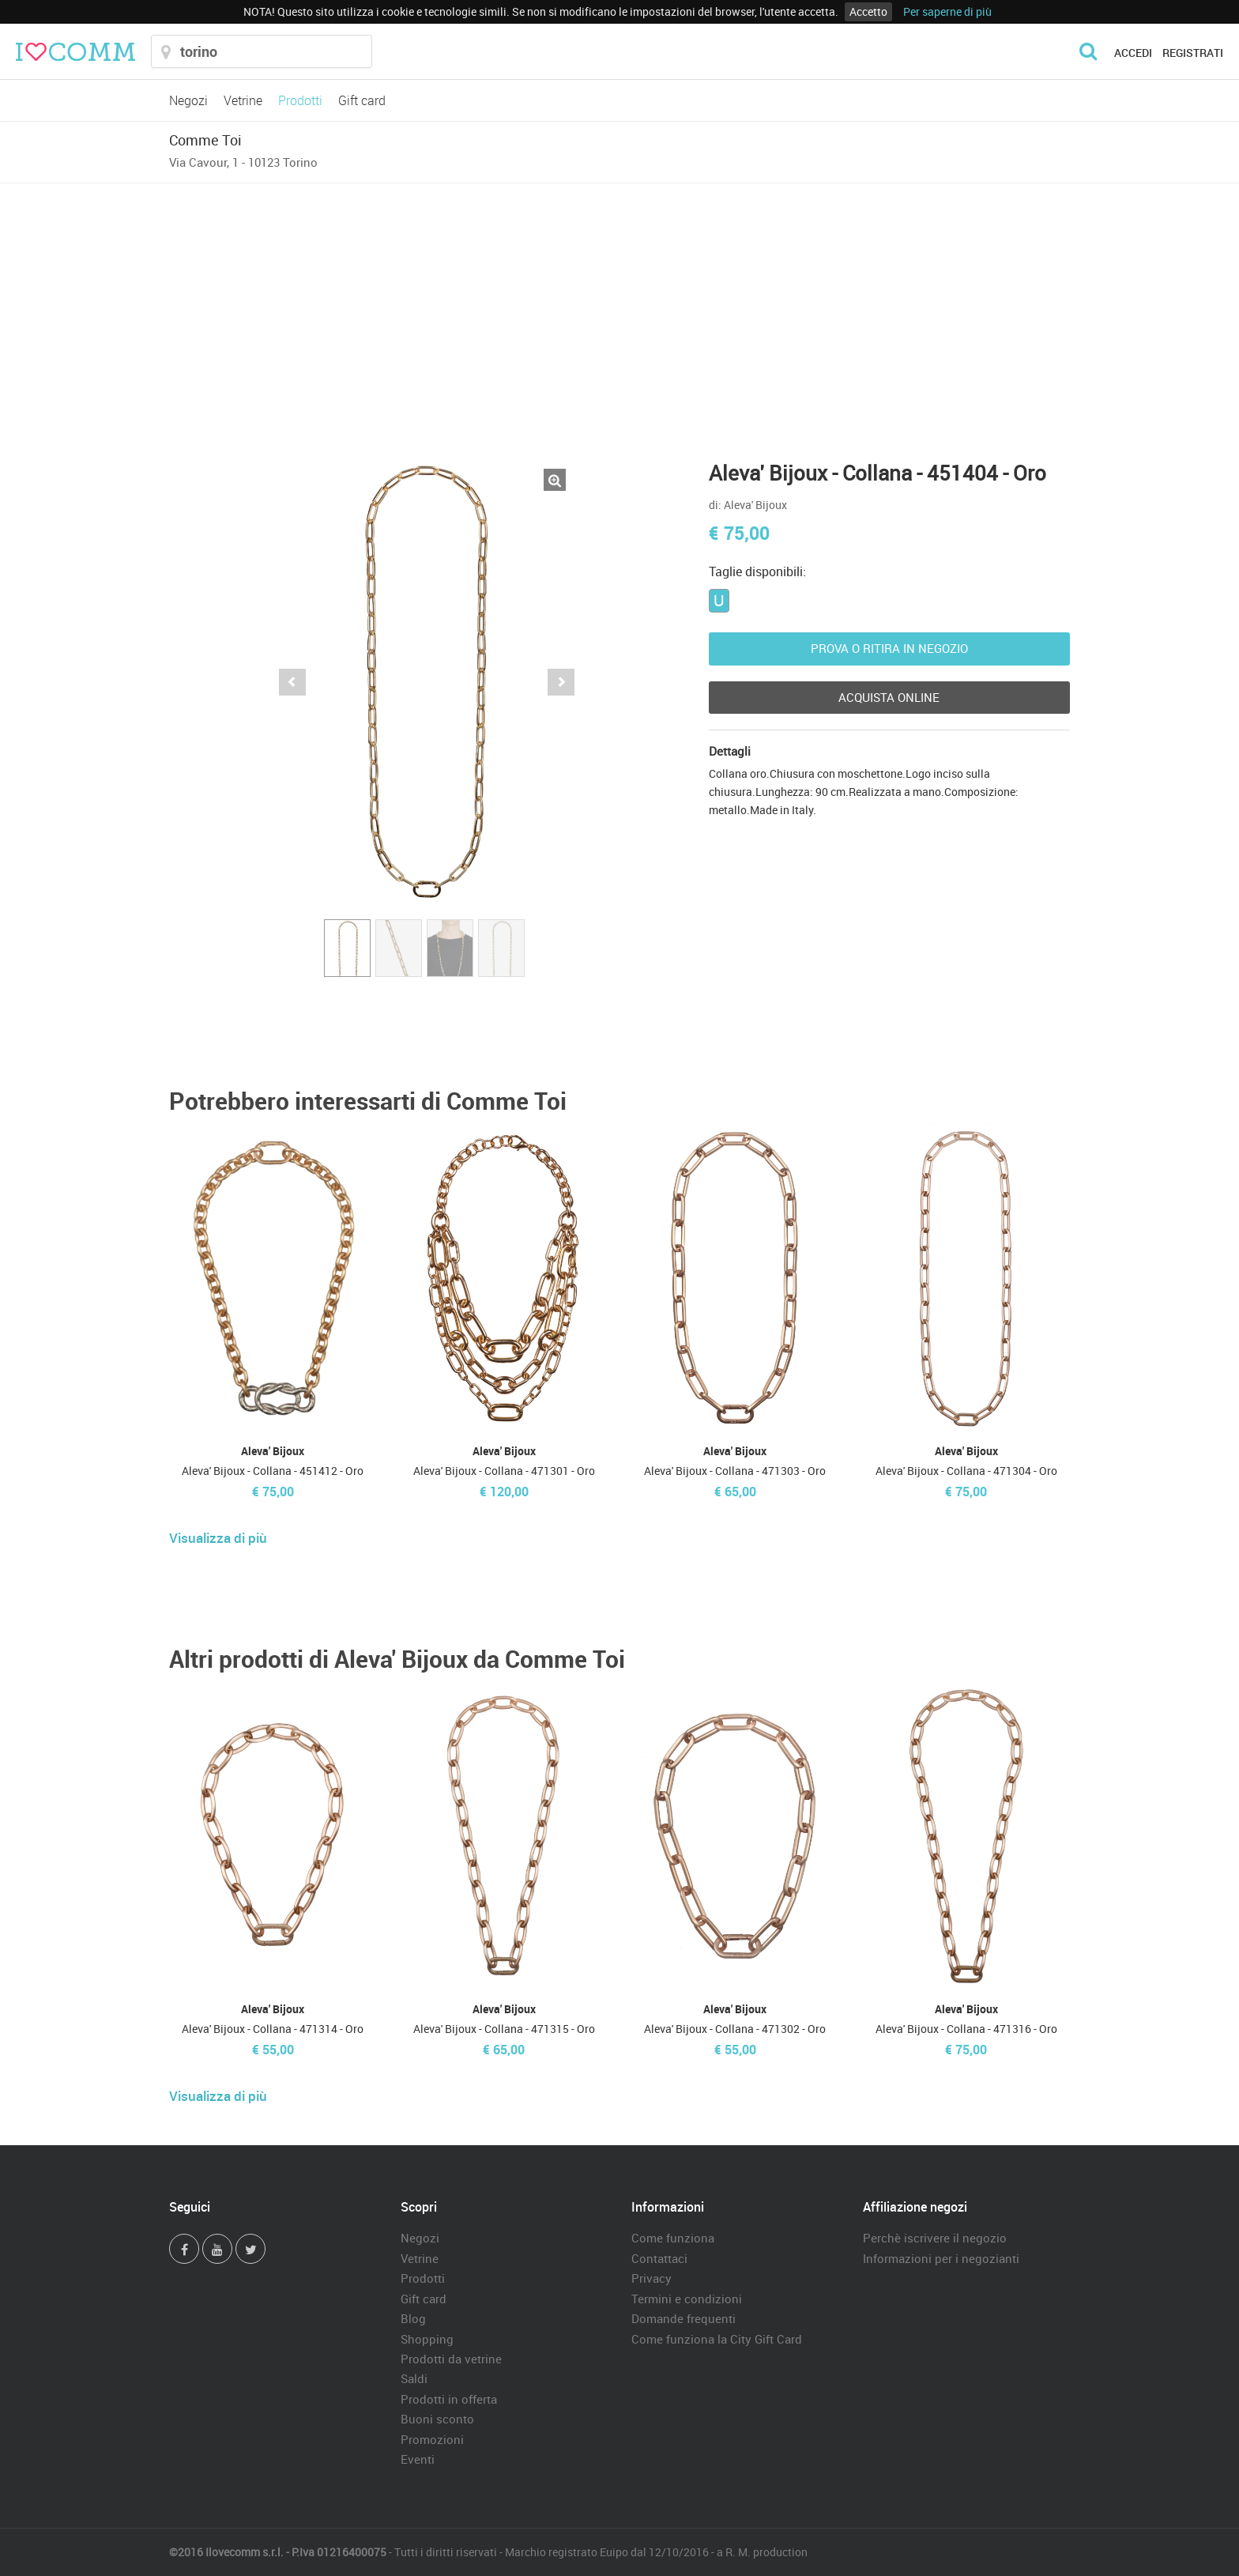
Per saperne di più (947, 11)
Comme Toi (205, 139)
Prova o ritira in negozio (889, 648)
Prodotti (300, 100)
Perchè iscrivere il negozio (935, 2238)
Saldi (414, 2378)
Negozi (188, 100)
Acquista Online (889, 697)
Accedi (1133, 52)
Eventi (418, 2459)
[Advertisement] (619, 302)
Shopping (427, 2339)
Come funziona (672, 2238)
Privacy (651, 2278)
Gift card (362, 100)
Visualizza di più (218, 1538)
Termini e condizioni (686, 2298)
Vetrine (243, 100)
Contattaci (659, 2258)
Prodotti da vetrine (451, 2359)
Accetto (868, 11)
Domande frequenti (683, 2318)
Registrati (1192, 52)
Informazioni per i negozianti (941, 2258)
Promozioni (432, 2439)
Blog (413, 2318)
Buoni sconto (437, 2419)
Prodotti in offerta (449, 2399)
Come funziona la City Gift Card (716, 2339)
